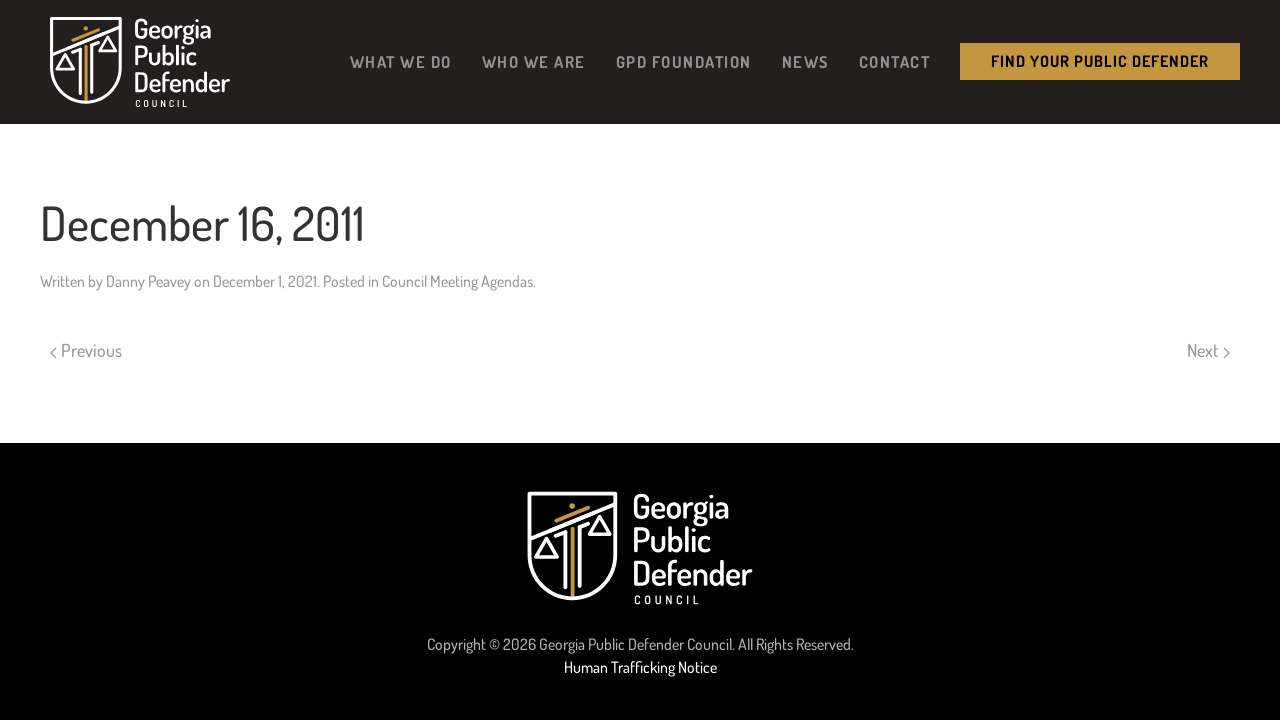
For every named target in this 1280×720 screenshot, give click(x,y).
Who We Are (534, 61)
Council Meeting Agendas (457, 281)
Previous (86, 350)
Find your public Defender (1100, 61)
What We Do (401, 61)
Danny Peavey (148, 281)
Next (1208, 350)
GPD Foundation (684, 61)
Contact (895, 61)
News (805, 61)
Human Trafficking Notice (640, 667)
